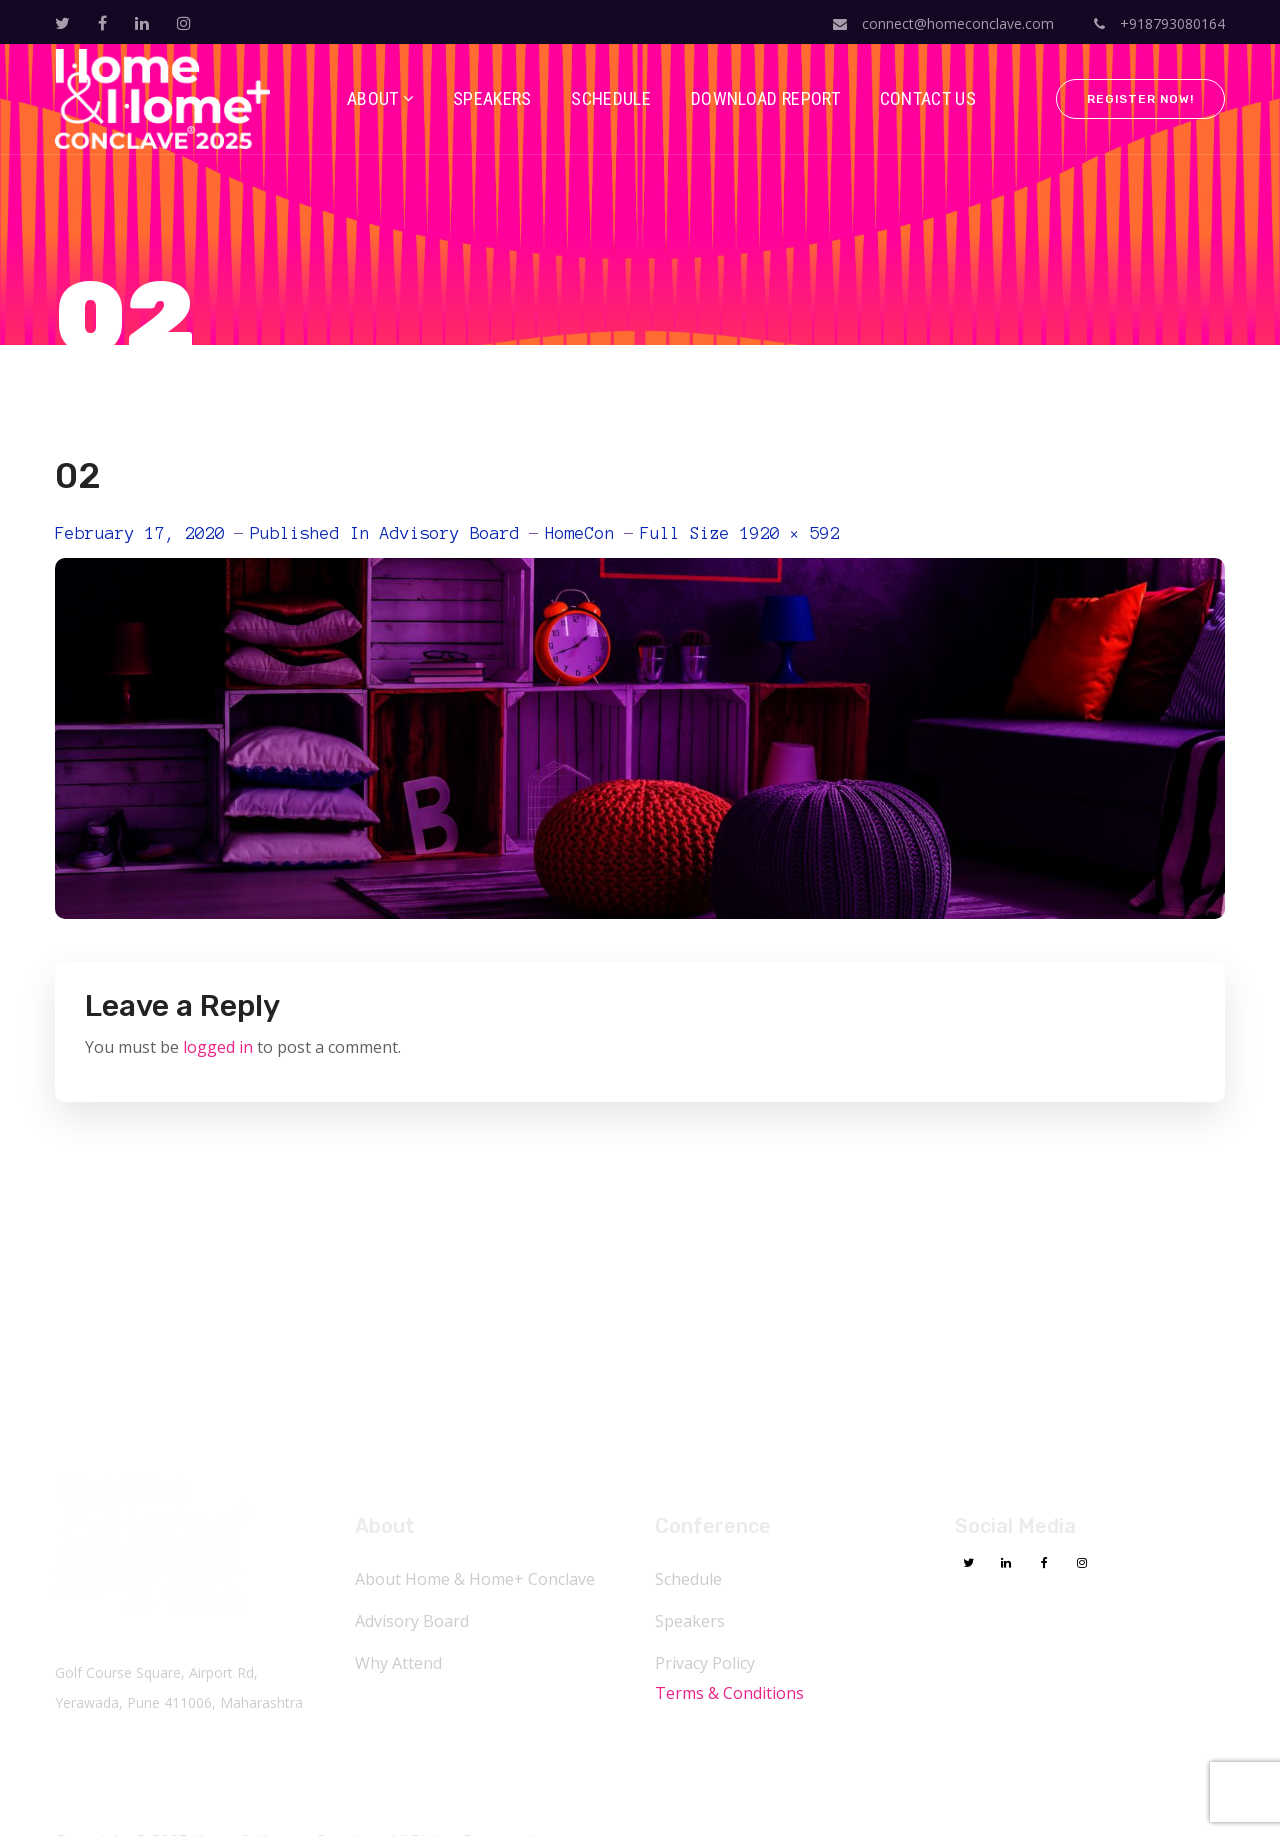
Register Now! (1140, 99)
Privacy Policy (705, 1663)
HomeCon (580, 533)
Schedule (688, 1579)
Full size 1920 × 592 (740, 533)
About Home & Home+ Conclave (475, 1579)
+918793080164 (1159, 23)
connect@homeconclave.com (943, 23)
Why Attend (398, 1663)
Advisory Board (450, 533)
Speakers (690, 1621)
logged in (218, 1047)
